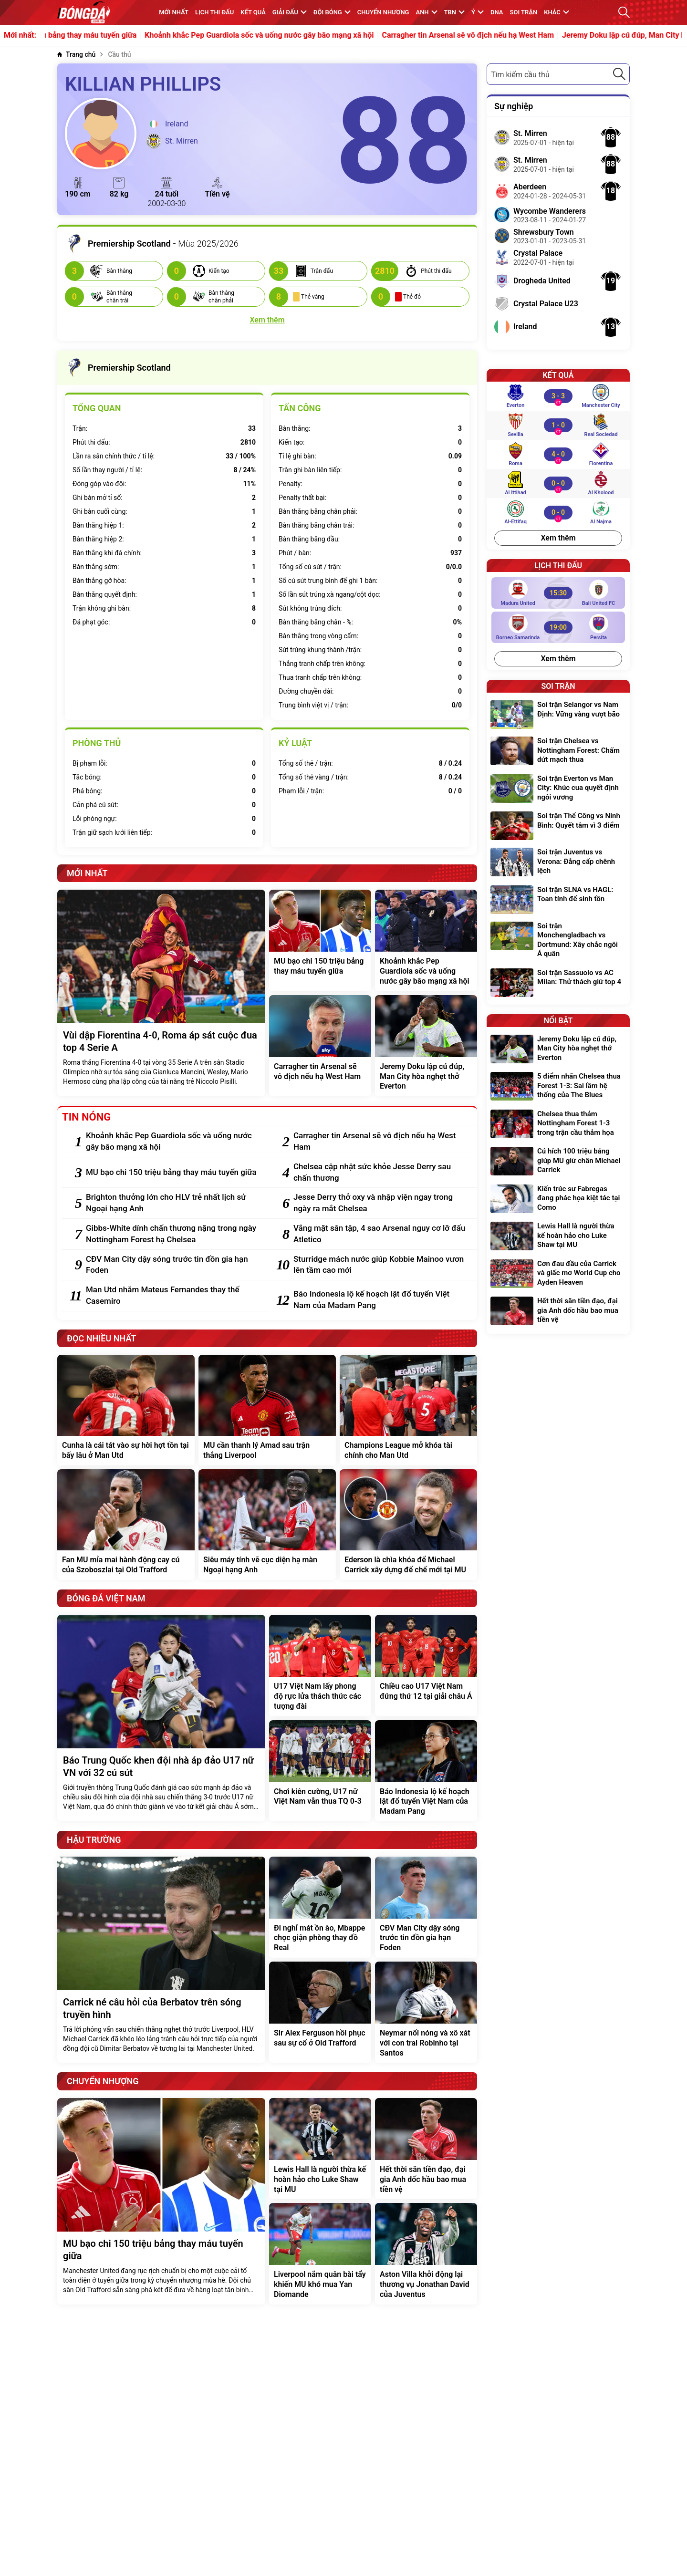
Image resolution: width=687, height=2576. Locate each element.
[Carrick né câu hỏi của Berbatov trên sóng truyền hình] (161, 1960)
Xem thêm (558, 537)
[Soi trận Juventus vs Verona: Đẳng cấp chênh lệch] (558, 863)
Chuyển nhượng (383, 12)
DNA (496, 12)
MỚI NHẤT (173, 12)
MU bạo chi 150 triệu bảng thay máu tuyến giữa (89, 35)
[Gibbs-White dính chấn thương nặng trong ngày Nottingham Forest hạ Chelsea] (173, 1234)
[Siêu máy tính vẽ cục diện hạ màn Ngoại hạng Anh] (267, 1524)
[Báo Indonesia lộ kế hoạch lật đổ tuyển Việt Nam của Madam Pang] (380, 1299)
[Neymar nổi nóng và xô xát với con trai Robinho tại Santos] (426, 2012)
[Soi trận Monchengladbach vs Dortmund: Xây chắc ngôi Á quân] (558, 941)
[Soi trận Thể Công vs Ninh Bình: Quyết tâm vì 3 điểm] (558, 825)
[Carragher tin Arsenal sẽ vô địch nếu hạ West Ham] (320, 1045)
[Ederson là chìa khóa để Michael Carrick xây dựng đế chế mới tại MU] (408, 1524)
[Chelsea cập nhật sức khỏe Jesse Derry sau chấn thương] (380, 1172)
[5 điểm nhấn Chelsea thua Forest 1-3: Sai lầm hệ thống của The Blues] (558, 1087)
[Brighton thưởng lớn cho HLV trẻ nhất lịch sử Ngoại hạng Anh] (173, 1203)
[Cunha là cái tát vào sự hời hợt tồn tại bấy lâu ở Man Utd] (126, 1410)
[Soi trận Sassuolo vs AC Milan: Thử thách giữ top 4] (558, 982)
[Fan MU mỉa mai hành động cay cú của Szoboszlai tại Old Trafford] (126, 1524)
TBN (454, 12)
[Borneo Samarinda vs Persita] (558, 627)
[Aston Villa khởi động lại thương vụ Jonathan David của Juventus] (426, 2253)
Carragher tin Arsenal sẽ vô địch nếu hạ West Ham (502, 35)
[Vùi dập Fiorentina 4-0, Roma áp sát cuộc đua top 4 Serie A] (161, 993)
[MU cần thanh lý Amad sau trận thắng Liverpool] (267, 1410)
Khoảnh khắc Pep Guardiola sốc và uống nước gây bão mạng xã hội (292, 35)
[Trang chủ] (76, 55)
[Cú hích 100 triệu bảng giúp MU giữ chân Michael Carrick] (558, 1162)
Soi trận (524, 12)
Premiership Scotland (118, 367)
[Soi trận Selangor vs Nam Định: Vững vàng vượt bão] (558, 714)
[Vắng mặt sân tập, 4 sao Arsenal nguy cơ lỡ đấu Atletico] (380, 1234)
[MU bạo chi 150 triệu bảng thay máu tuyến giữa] (320, 940)
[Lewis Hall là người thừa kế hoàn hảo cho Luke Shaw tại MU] (320, 2148)
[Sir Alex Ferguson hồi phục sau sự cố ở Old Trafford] (320, 2012)
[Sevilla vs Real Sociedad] (558, 425)
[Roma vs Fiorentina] (558, 454)
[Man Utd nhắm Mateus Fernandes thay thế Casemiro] (173, 1295)
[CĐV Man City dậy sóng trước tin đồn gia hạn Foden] (173, 1265)
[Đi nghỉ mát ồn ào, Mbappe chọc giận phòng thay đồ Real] (320, 1907)
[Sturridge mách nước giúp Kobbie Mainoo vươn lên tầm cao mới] (380, 1265)
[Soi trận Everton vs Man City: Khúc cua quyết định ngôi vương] (558, 789)
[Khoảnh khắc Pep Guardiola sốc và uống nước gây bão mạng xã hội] (426, 940)
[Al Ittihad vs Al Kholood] (558, 483)
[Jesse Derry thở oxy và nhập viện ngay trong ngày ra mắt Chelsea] (380, 1203)
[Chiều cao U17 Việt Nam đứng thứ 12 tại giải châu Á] (426, 1665)
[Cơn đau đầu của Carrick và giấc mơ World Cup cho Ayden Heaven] (558, 1274)
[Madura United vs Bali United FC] (558, 593)
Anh (426, 12)
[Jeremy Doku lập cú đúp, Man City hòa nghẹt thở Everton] (426, 1045)
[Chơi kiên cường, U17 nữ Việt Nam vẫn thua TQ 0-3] (320, 1770)
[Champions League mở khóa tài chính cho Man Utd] (408, 1410)
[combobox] (558, 74)
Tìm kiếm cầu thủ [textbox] (520, 74)
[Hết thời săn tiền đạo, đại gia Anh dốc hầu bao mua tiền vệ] (426, 2148)
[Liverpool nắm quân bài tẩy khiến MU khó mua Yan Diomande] (320, 2253)
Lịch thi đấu (214, 12)
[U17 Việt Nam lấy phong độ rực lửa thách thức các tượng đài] (320, 1665)
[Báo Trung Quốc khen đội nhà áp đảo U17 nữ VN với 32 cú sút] (161, 1718)
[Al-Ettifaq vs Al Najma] (558, 512)
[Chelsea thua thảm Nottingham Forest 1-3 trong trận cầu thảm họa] (558, 1125)
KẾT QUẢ (253, 12)
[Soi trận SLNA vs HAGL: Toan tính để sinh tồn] (558, 899)
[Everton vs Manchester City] (558, 396)
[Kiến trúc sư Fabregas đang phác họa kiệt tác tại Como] (558, 1199)
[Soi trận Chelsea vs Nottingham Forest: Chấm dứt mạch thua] (558, 752)
